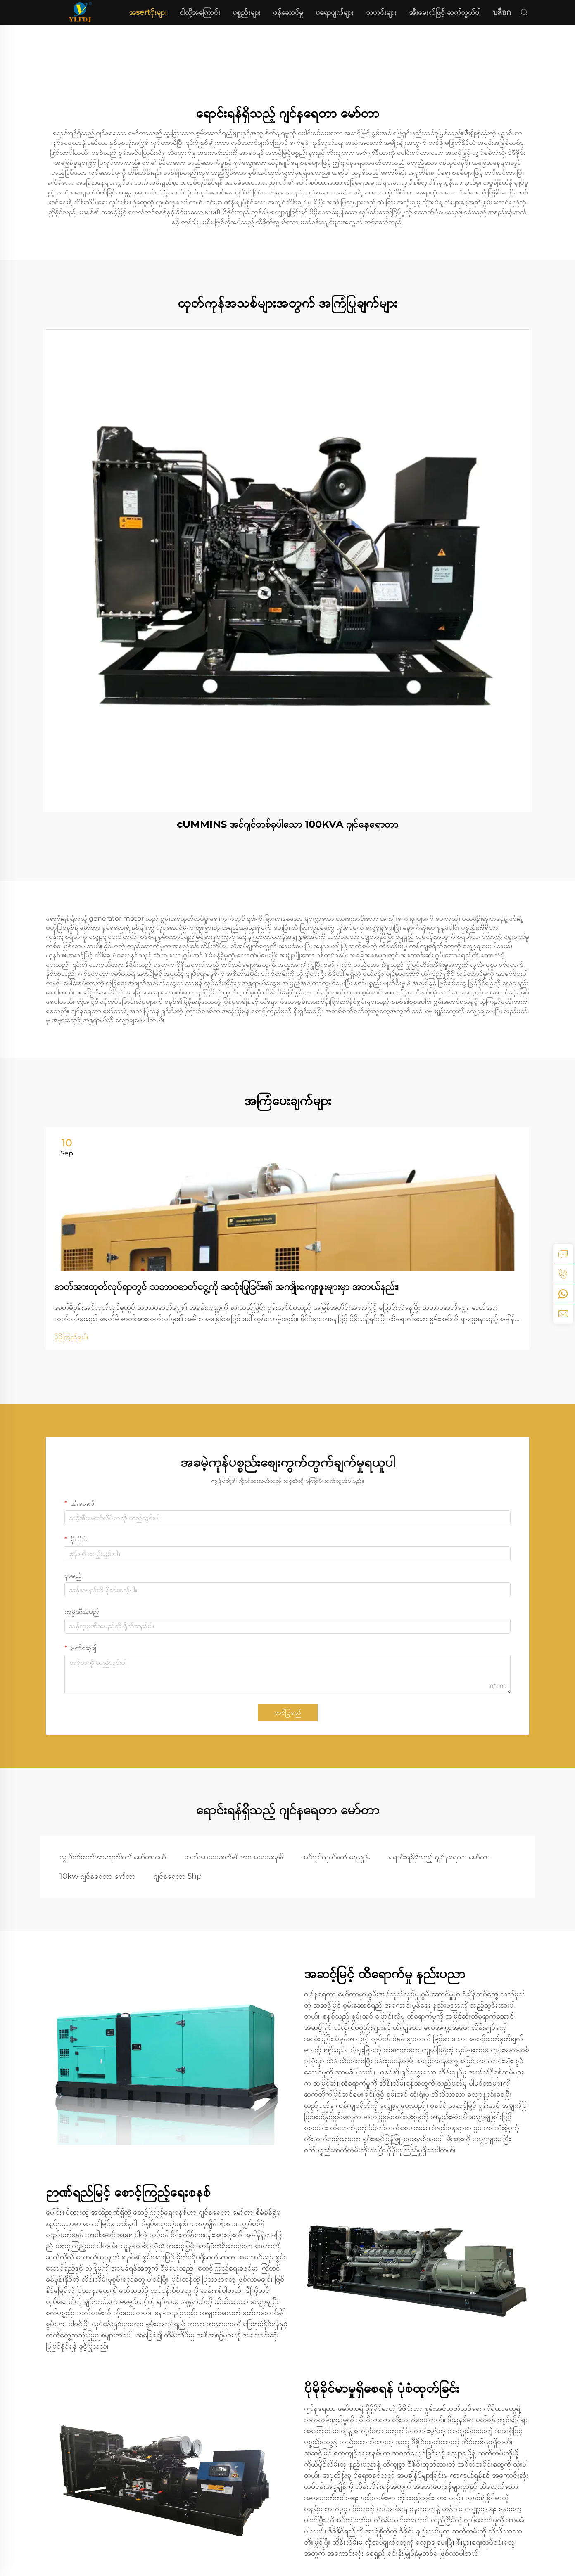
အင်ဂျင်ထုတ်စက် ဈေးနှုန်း (336, 1856)
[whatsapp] (563, 1294)
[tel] (563, 1274)
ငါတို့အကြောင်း (199, 12)
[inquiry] (563, 1254)
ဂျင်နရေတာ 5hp (178, 1876)
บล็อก (502, 12)
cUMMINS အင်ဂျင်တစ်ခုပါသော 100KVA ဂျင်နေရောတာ (287, 824)
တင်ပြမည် (287, 1713)
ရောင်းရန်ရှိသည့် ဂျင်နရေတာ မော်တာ (439, 1856)
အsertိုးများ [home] (148, 12)
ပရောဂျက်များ (335, 12)
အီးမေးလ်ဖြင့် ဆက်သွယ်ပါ (444, 12)
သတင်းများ (381, 12)
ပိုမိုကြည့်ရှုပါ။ (71, 1337)
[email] (563, 1314)
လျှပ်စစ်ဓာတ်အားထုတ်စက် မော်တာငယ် (112, 1856)
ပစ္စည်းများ (247, 12)
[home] (80, 12)
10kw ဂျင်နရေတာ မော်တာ (97, 1876)
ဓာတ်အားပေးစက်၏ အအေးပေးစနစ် (233, 1856)
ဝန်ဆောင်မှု (288, 12)
